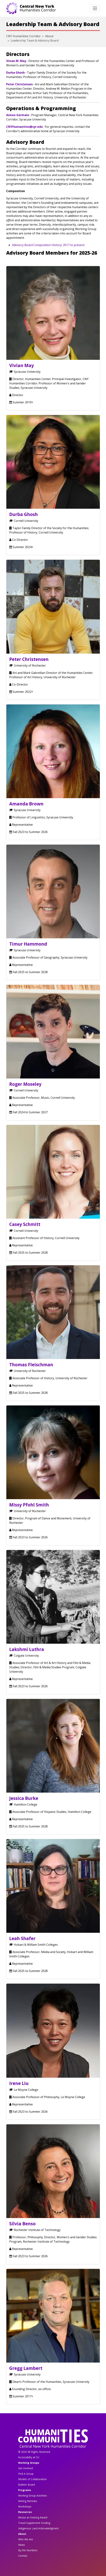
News (21, 2544)
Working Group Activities (32, 2495)
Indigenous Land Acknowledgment (38, 2528)
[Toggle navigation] (95, 8)
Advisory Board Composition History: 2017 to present (48, 245)
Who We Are (25, 2539)
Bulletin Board (26, 2484)
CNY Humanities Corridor (23, 36)
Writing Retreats (27, 2501)
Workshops (24, 2506)
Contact (22, 2555)
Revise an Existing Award (32, 2517)
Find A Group (25, 2473)
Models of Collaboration (32, 2479)
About (49, 36)
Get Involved (25, 2468)
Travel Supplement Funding (34, 2523)
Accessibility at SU (28, 2457)
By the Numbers (27, 2550)
